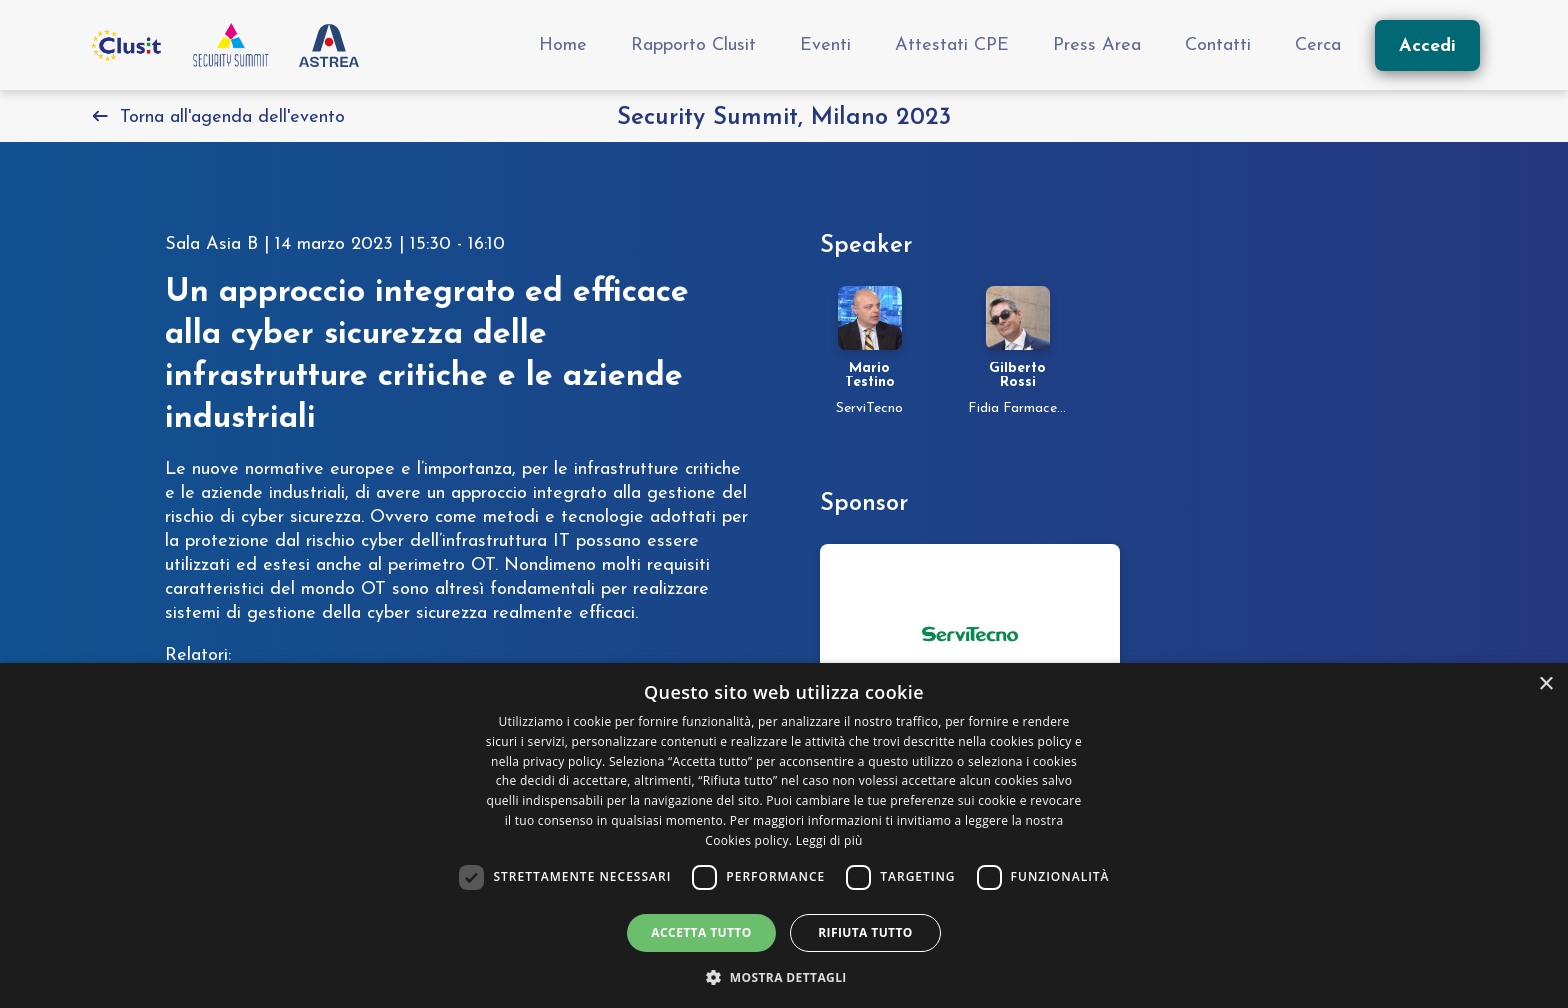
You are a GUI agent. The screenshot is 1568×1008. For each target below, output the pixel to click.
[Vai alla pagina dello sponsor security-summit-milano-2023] (970, 634)
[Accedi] (1427, 45)
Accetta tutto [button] (701, 932)
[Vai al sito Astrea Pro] (329, 45)
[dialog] (784, 835)
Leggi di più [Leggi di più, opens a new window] (829, 840)
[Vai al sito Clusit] (125, 45)
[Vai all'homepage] (231, 45)
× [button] (1545, 684)
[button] (784, 975)
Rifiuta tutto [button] (865, 932)
